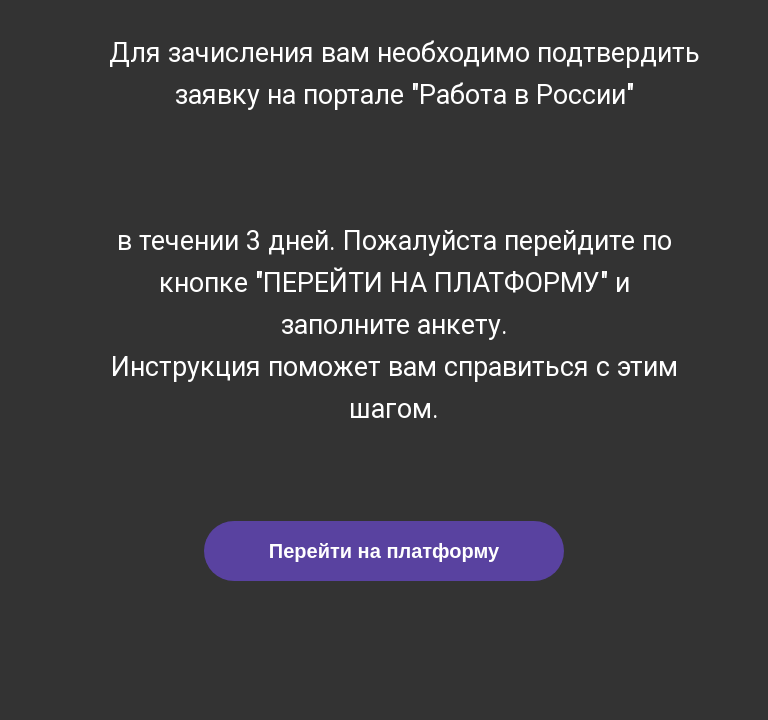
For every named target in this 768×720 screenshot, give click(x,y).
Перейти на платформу (384, 551)
